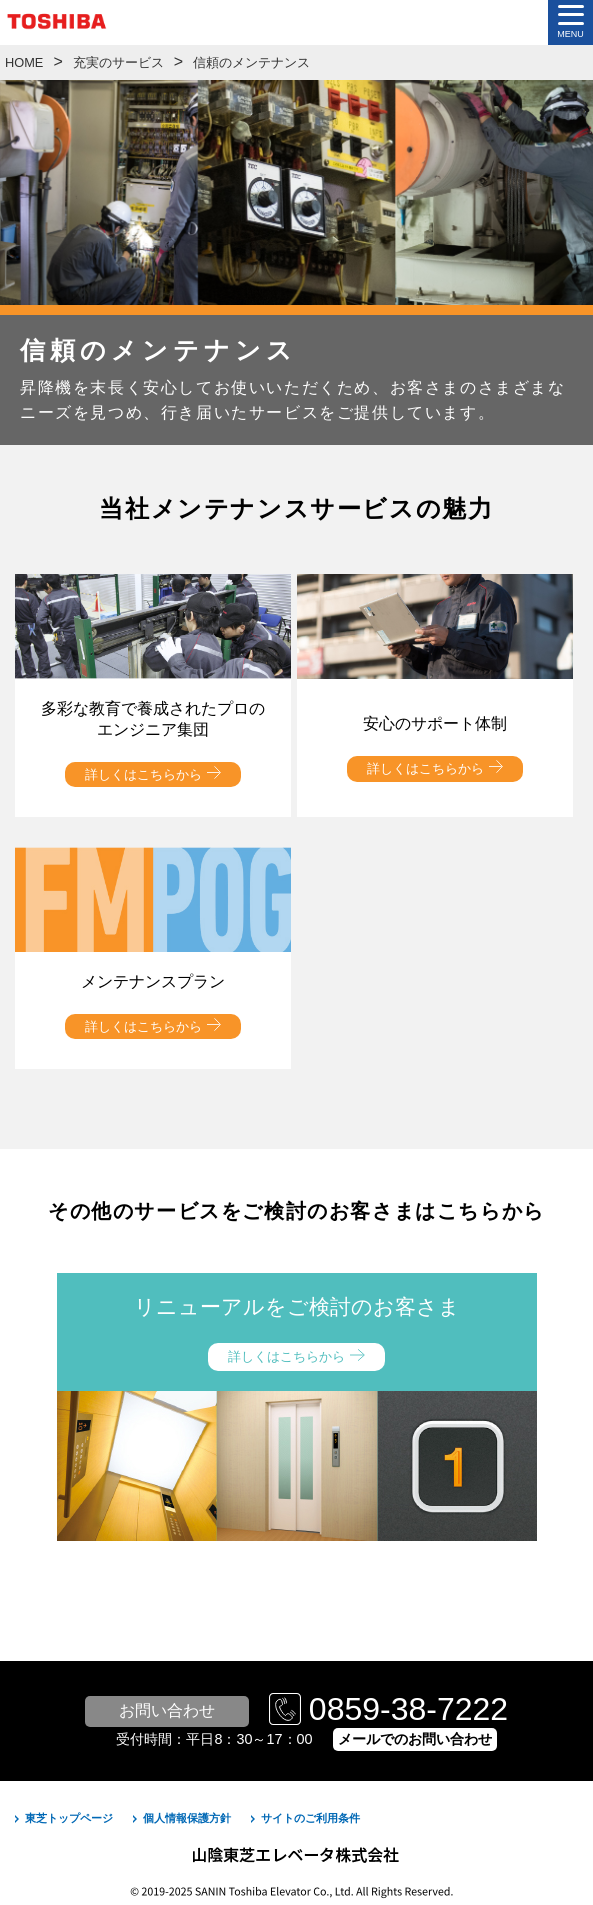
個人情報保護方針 (187, 1818)
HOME (24, 62)
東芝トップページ (69, 1818)
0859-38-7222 (408, 1709)
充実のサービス (118, 62)
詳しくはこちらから (143, 774)
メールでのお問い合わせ (415, 1739)
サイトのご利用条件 (310, 1818)
